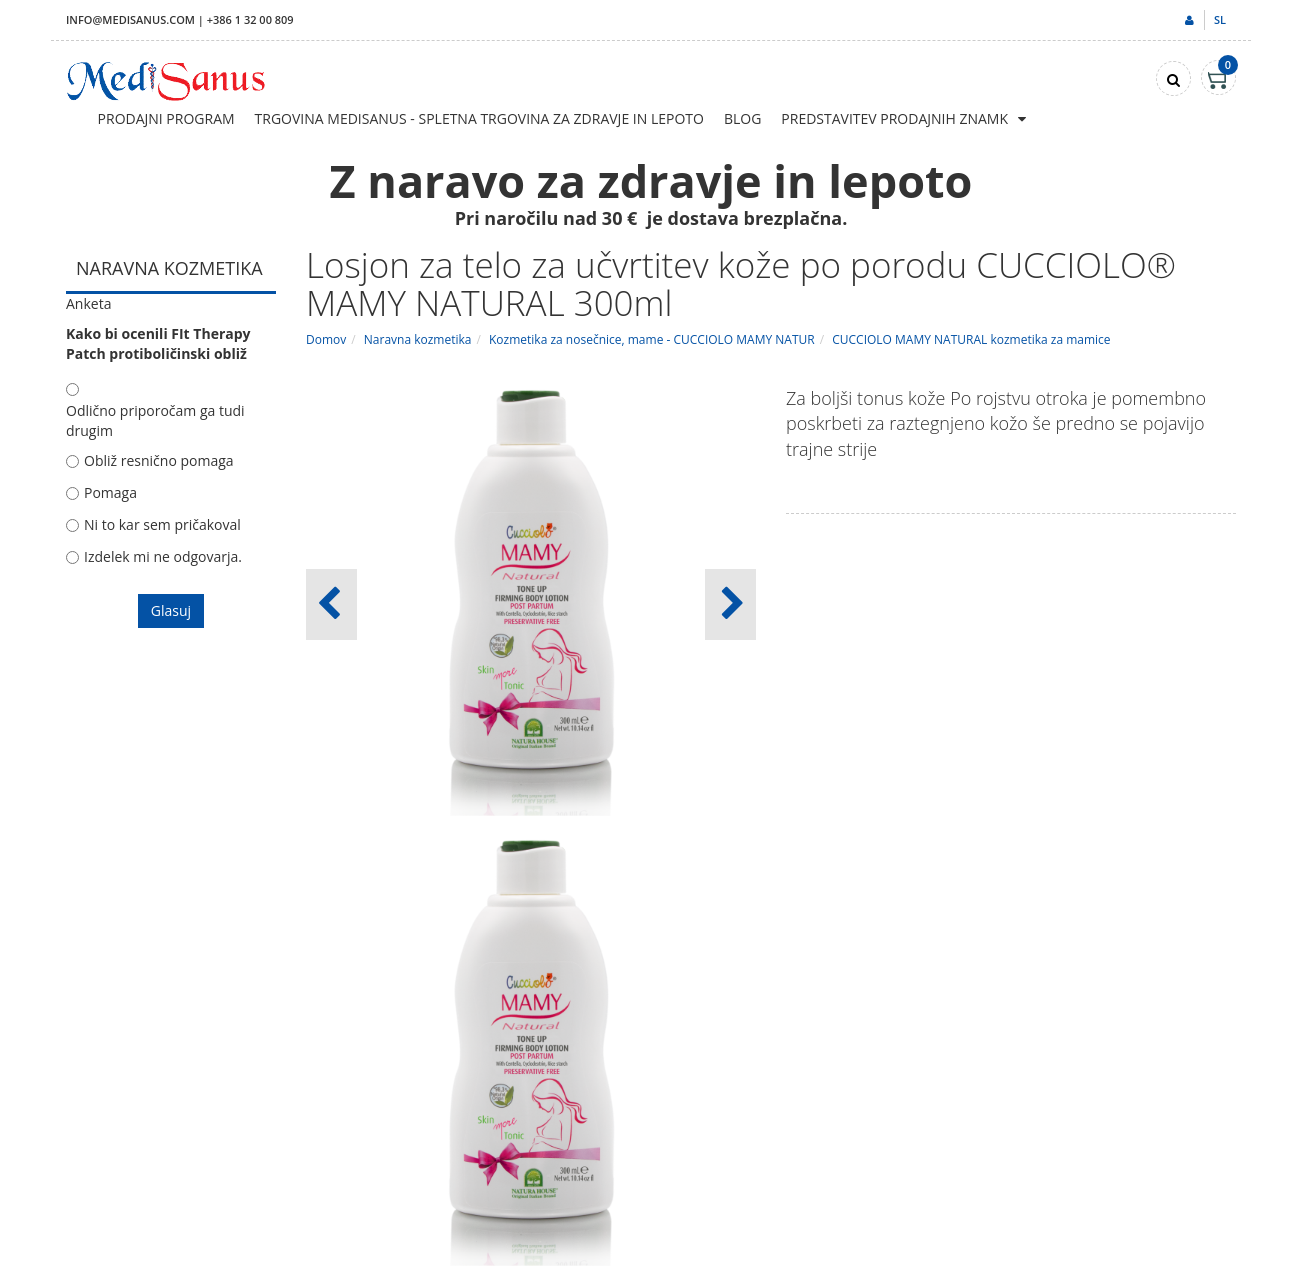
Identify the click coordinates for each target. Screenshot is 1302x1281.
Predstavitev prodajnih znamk (894, 118)
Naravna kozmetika (418, 339)
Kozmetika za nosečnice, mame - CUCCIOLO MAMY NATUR (652, 339)
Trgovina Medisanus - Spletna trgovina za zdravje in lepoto (479, 118)
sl (1220, 19)
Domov (326, 339)
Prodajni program (166, 118)
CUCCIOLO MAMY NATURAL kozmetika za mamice (971, 339)
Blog (742, 118)
